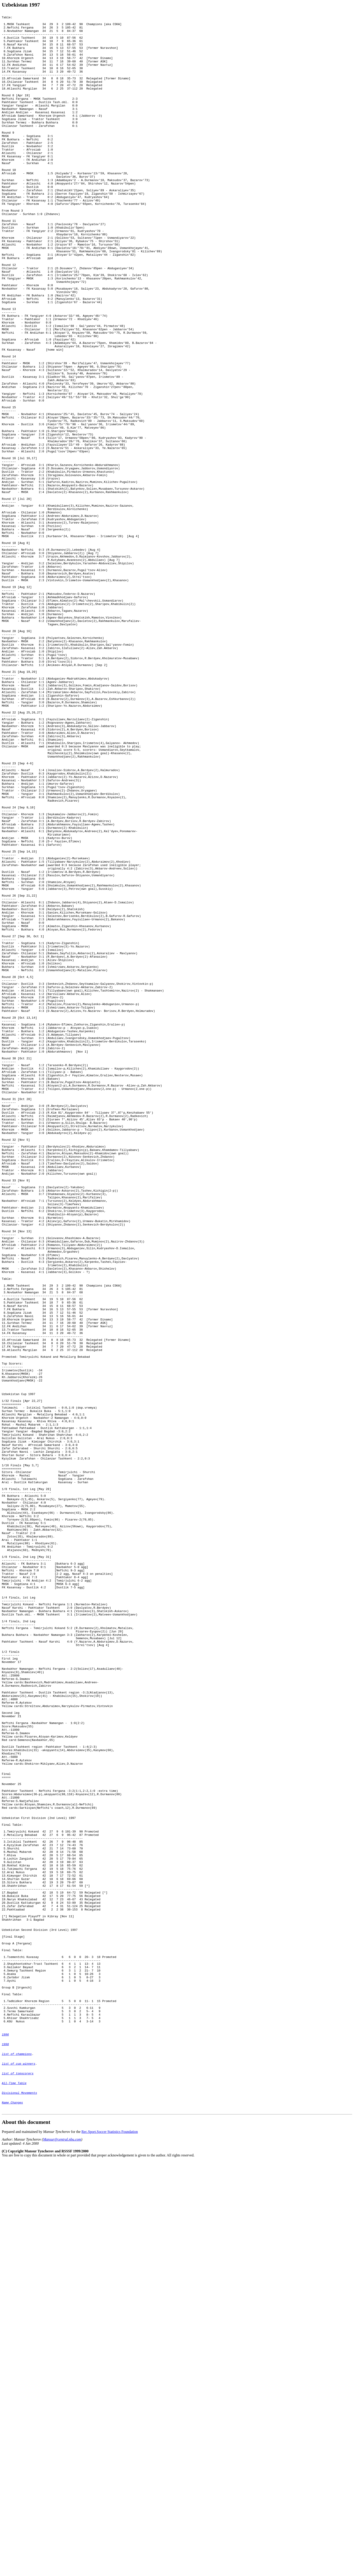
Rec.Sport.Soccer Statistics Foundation (110, 2547)
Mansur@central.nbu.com (62, 2554)
